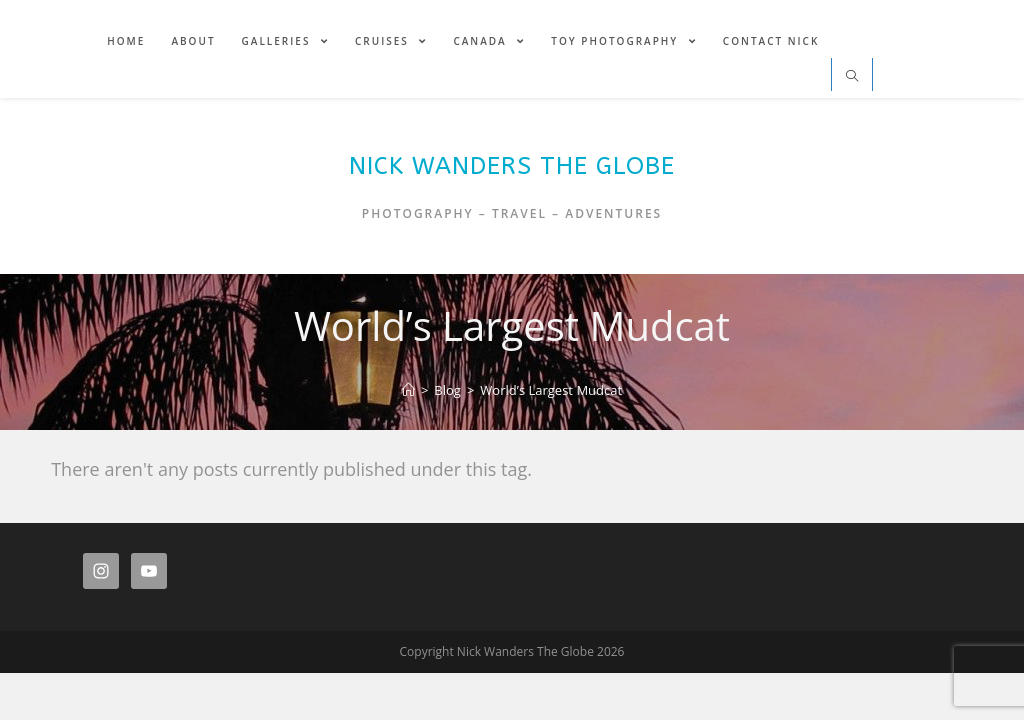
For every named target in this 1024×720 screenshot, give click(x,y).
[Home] (408, 390)
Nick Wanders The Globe (512, 166)
